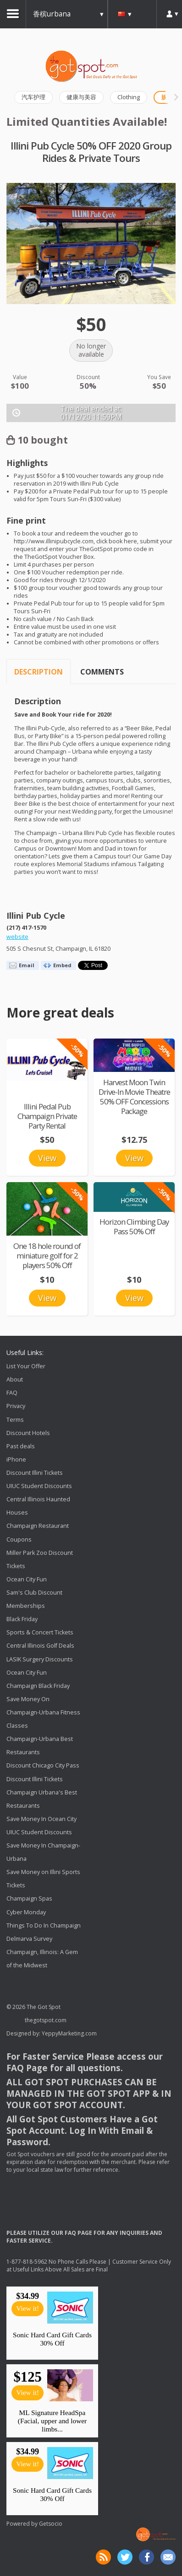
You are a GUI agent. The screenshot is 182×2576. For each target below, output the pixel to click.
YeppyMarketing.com (69, 2033)
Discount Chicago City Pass (42, 1766)
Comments (102, 672)
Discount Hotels (28, 1433)
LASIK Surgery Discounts (39, 1659)
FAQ (11, 1393)
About (14, 1379)
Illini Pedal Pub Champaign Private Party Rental (47, 1116)
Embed (62, 965)
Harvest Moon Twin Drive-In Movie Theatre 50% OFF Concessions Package (134, 1096)
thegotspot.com (45, 2020)
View (47, 1157)
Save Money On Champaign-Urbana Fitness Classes (43, 1712)
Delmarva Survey (29, 1939)
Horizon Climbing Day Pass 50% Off (134, 1226)
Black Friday (22, 1619)
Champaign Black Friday (38, 1686)
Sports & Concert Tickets (39, 1632)
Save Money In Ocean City (41, 1819)
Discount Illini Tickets (34, 1473)
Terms (15, 1420)
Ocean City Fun (26, 1579)
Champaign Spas (29, 1899)
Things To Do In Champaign (43, 1925)
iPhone (16, 1459)
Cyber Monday (26, 1912)
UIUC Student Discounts (39, 1486)
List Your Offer (25, 1366)
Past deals (20, 1446)
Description (38, 672)
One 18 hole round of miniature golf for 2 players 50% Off (47, 1255)
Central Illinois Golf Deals (40, 1646)
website (17, 937)
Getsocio (50, 2524)
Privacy (15, 1406)
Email (26, 965)
